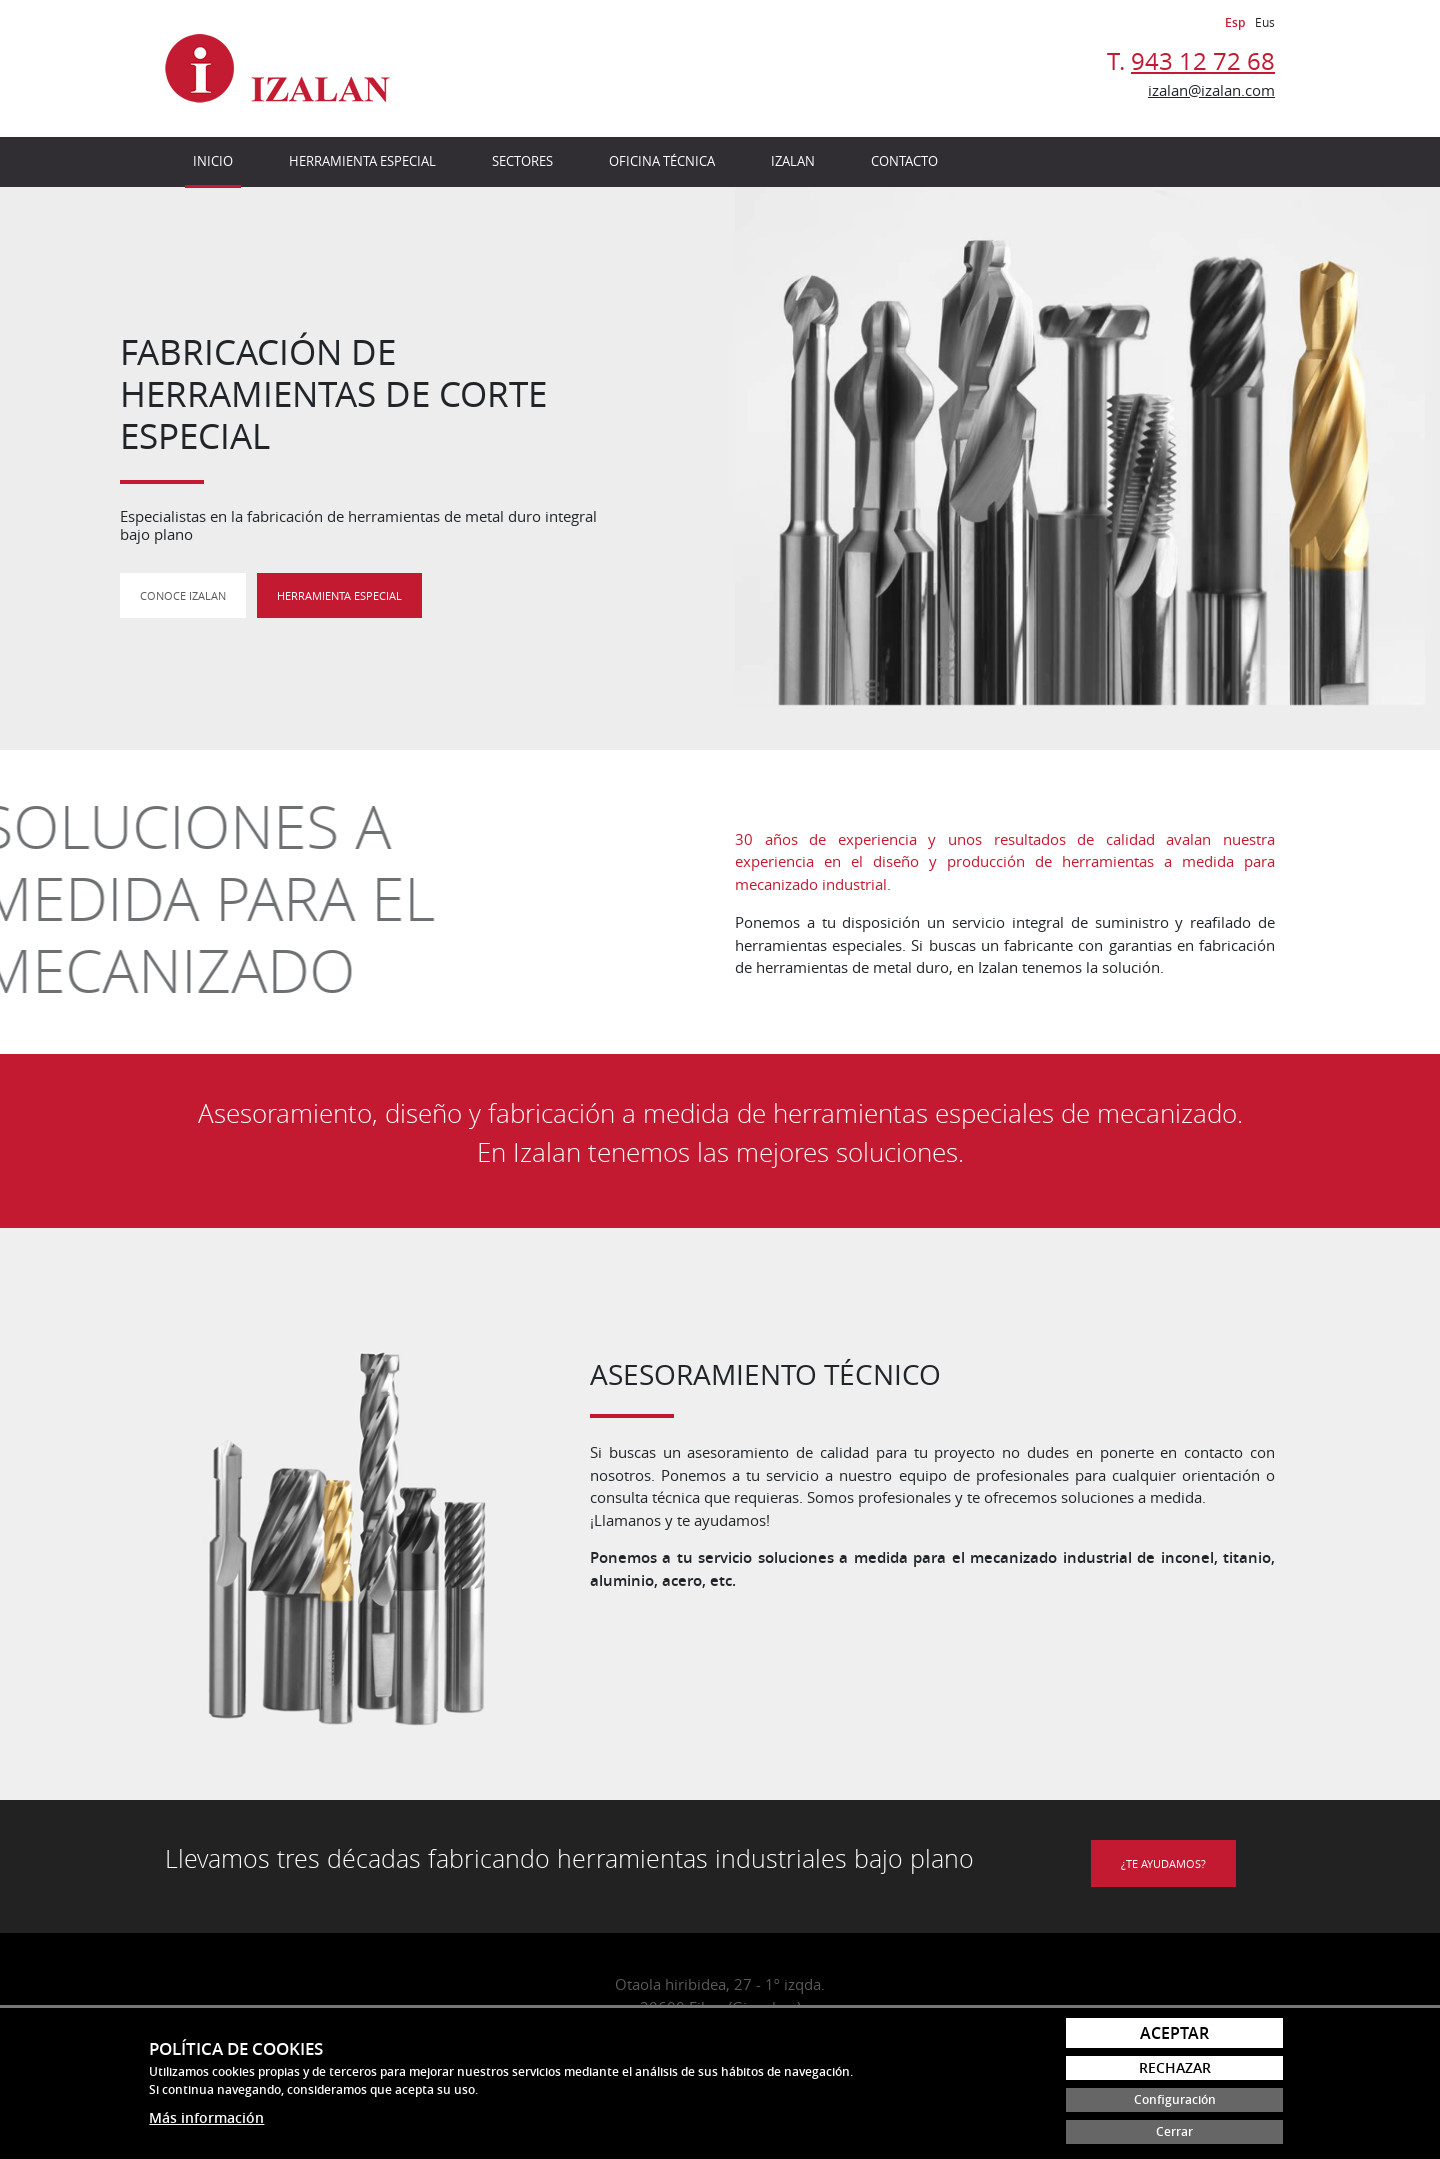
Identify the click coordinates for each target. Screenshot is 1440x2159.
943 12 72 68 (1203, 61)
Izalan (793, 161)
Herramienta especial (362, 161)
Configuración (1175, 2099)
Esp (1235, 22)
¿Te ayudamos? (1163, 1863)
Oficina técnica (662, 161)
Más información (206, 2117)
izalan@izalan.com (1211, 90)
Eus (1265, 22)
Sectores (522, 161)
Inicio (213, 161)
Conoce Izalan (183, 595)
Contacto (904, 161)
